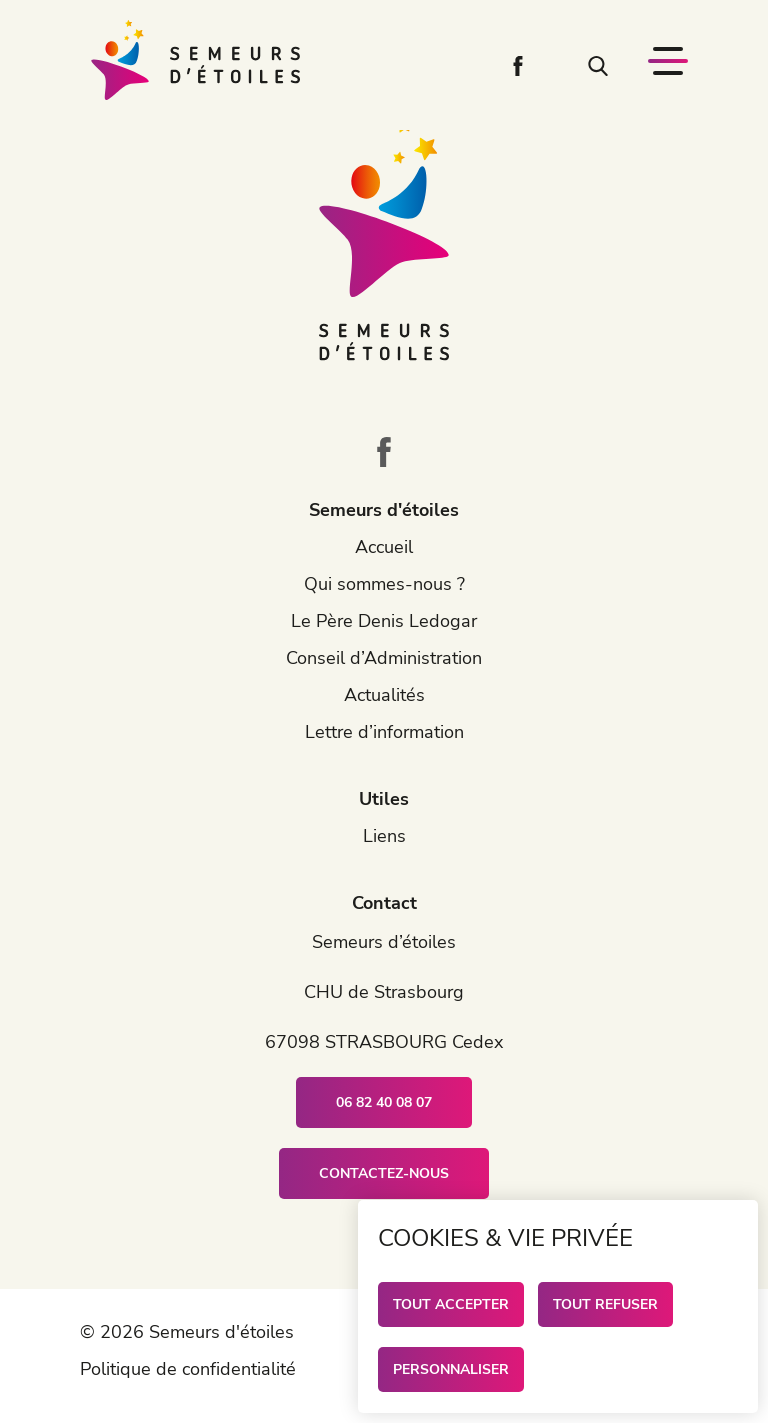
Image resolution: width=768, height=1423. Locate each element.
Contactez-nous (384, 1173)
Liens (384, 836)
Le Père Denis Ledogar (384, 621)
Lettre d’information (384, 732)
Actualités (384, 695)
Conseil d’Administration (384, 658)
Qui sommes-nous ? (384, 584)
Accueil (384, 547)
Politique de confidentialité (188, 1369)
